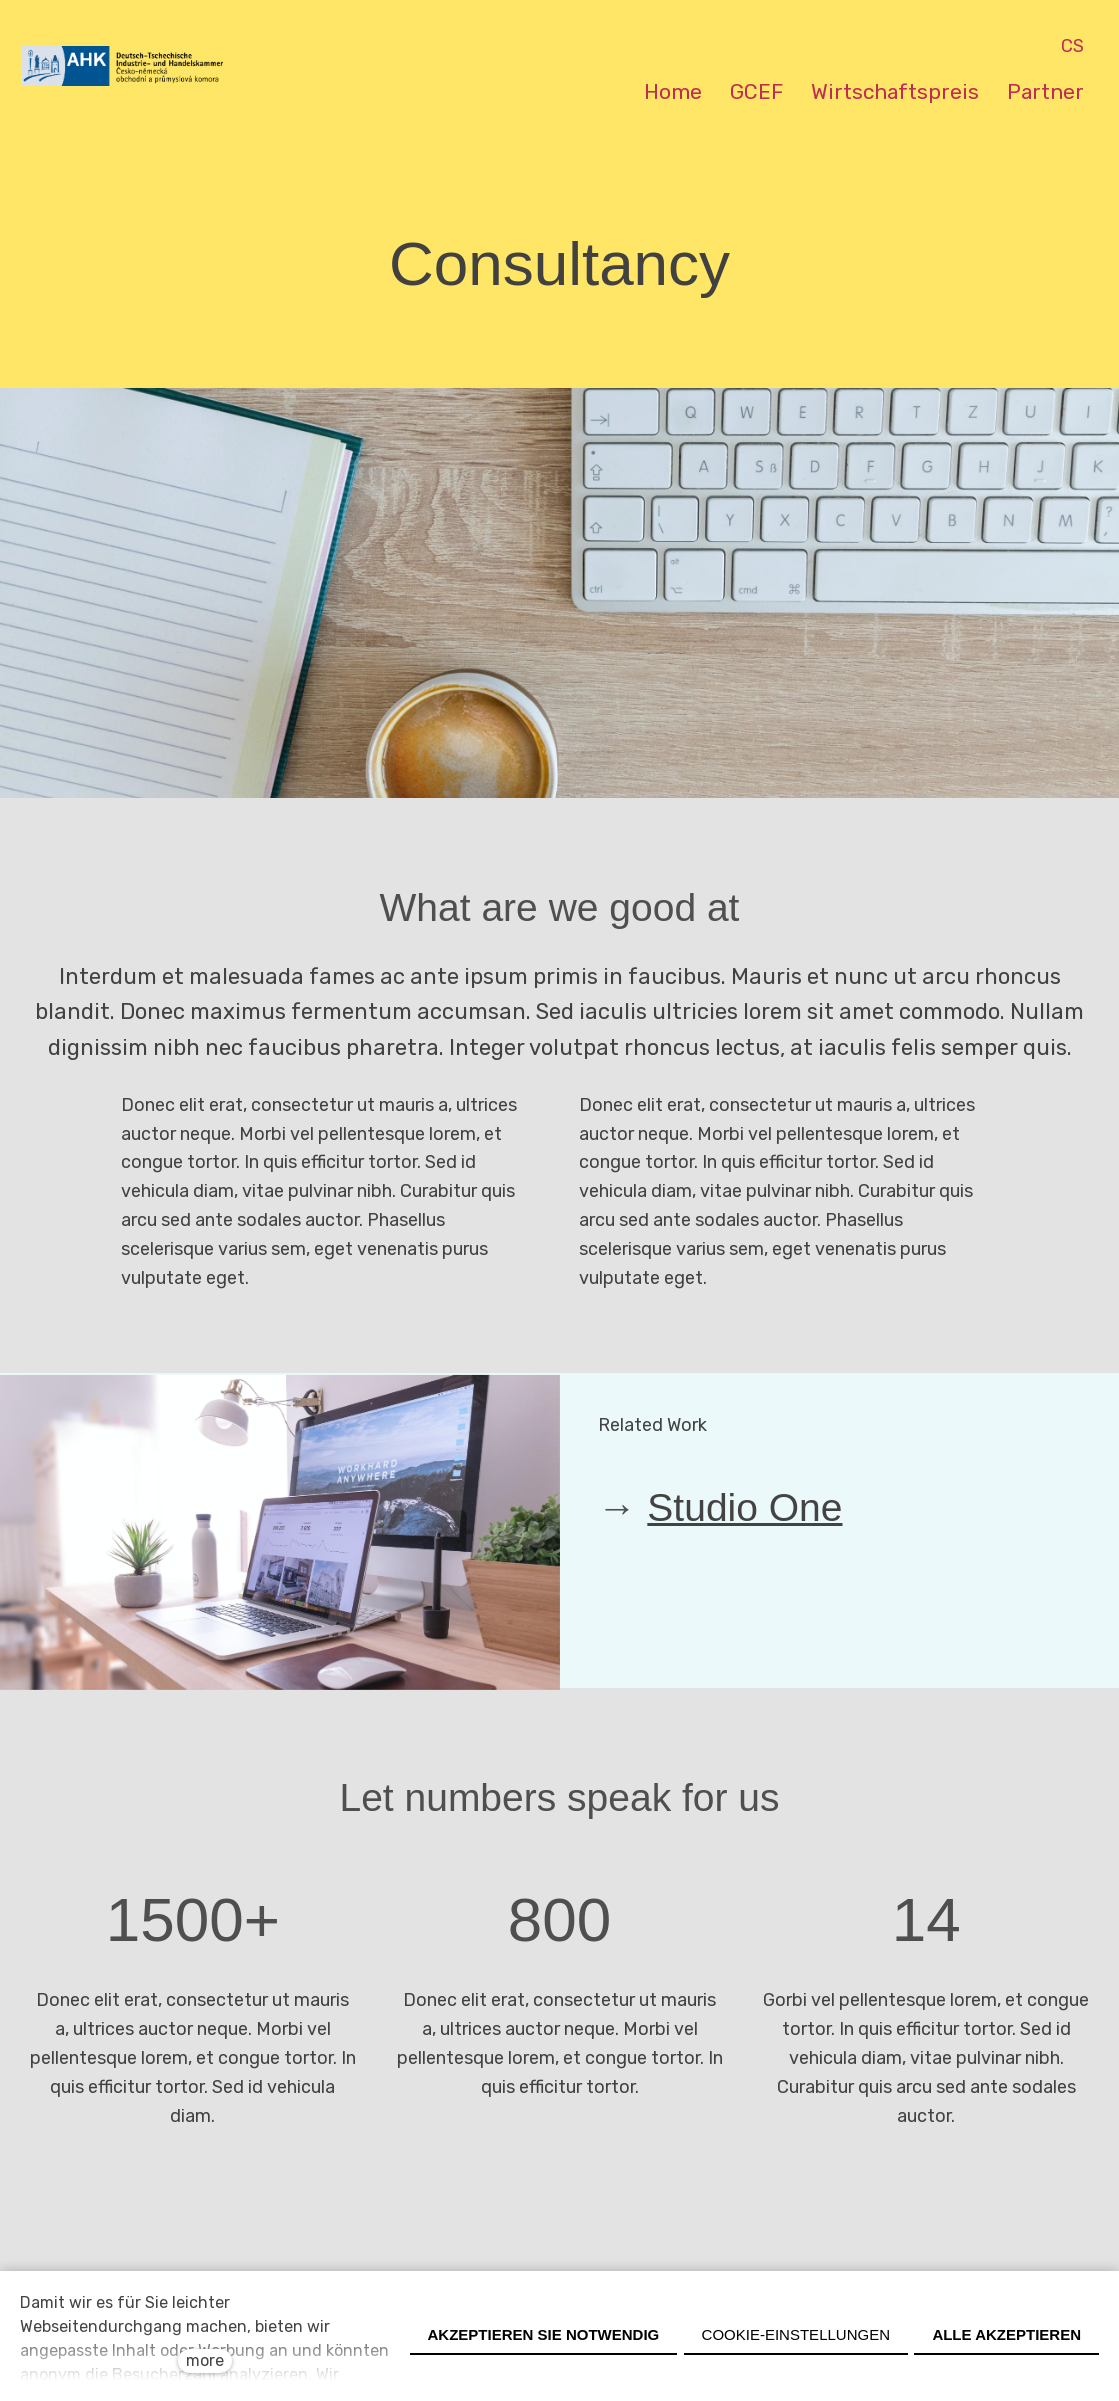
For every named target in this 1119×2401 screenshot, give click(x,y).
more (205, 2360)
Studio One (744, 1517)
